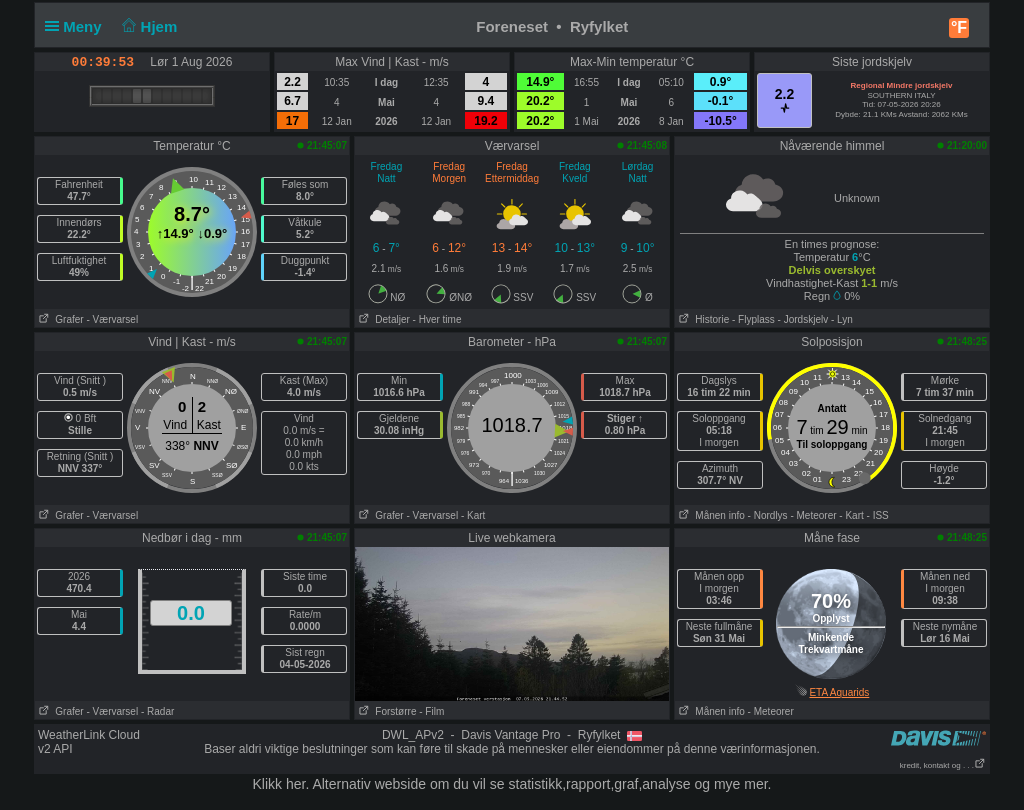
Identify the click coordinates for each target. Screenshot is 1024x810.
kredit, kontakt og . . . (943, 765)
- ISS (878, 515)
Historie (702, 319)
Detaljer (382, 319)
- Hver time (437, 319)
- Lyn (842, 319)
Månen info (710, 515)
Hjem (148, 26)
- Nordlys (768, 515)
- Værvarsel (112, 319)
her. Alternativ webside (356, 784)
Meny (77, 26)
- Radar (157, 711)
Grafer (59, 319)
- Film (431, 711)
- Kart (473, 515)
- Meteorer (813, 515)
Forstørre (387, 711)
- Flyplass (753, 319)
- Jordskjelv (803, 319)
